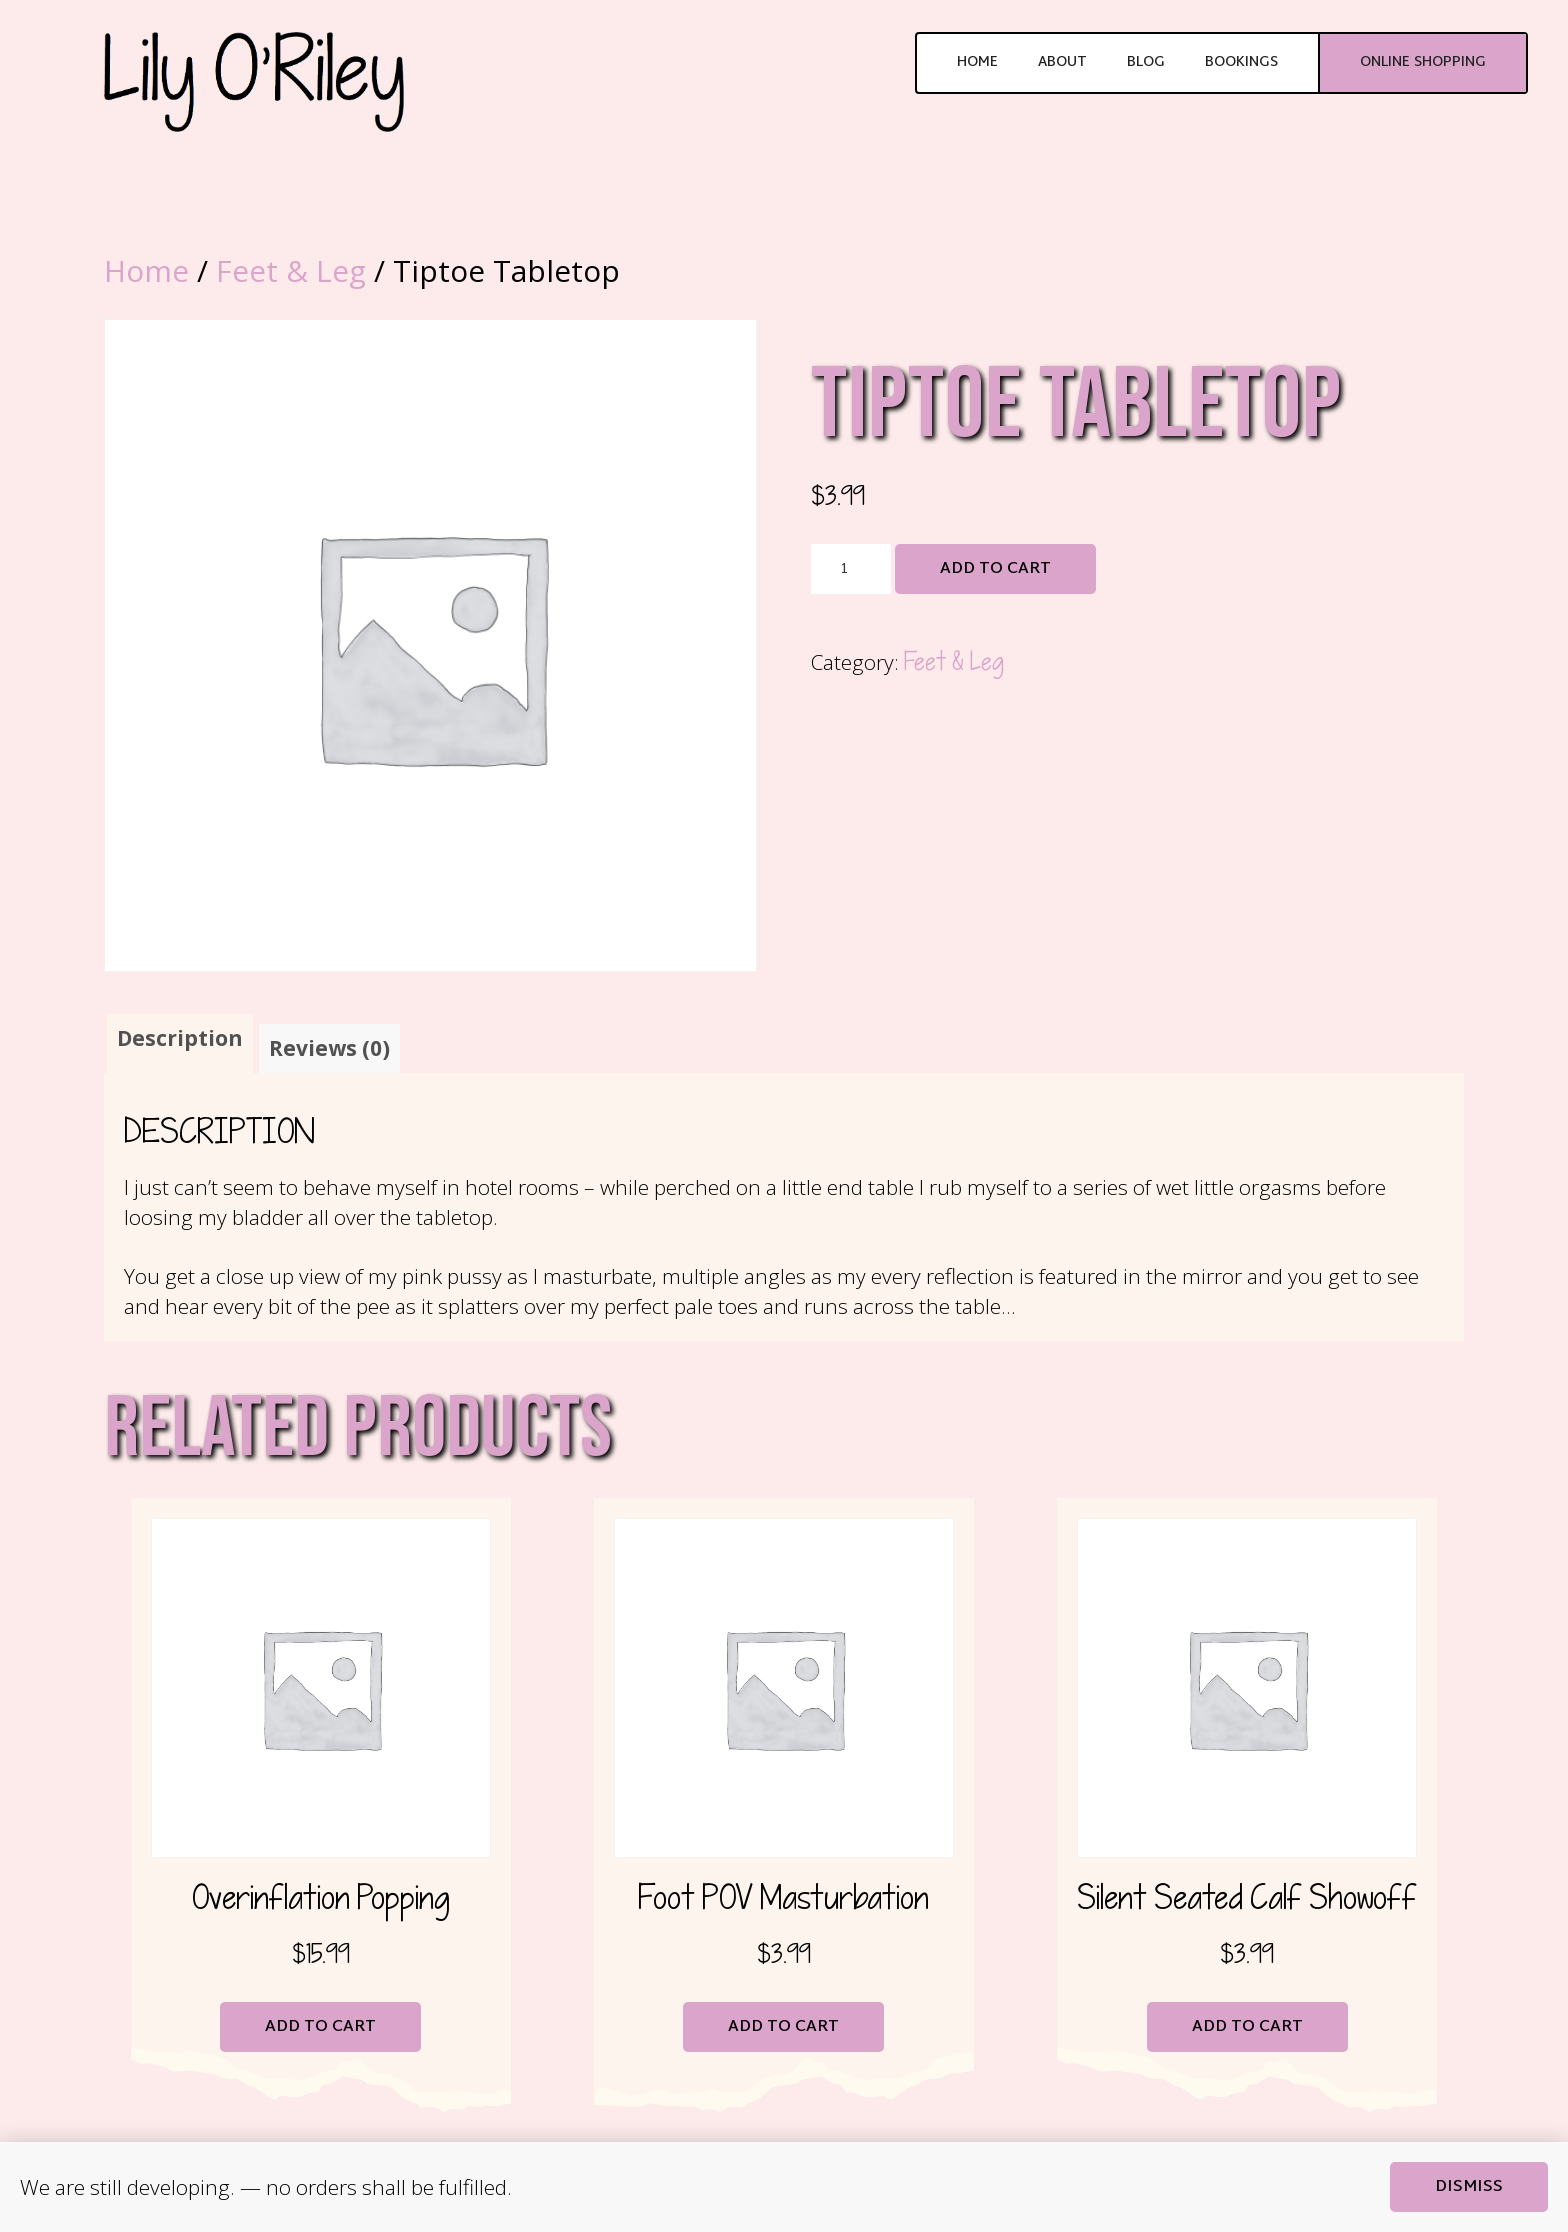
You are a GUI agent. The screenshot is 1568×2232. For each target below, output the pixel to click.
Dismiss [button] (1469, 2187)
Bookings (1241, 62)
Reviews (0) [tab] (329, 1048)
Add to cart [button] (320, 2027)
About (1062, 62)
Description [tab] (180, 1038)
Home (977, 62)
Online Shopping (1423, 62)
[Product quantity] (851, 569)
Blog (1146, 62)
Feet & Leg (291, 270)
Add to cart (995, 569)
